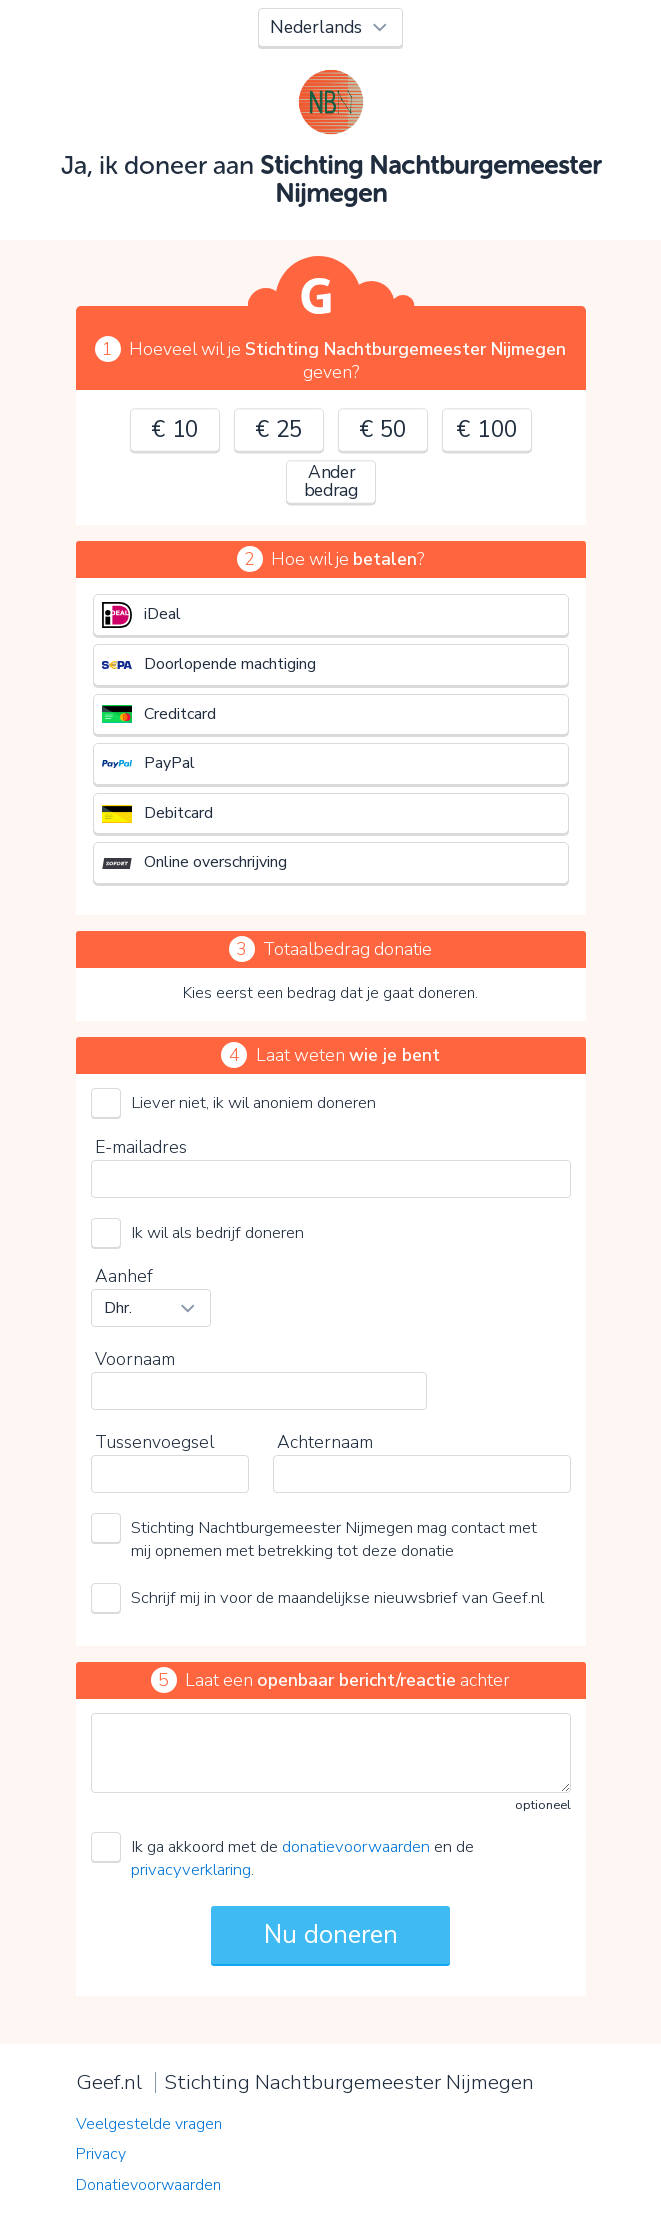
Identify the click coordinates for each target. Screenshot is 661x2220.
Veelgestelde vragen (149, 2124)
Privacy (101, 2154)
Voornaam (135, 1359)
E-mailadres (141, 1147)
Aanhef (124, 1276)
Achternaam (325, 1442)
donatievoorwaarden (356, 1846)
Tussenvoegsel (154, 1442)
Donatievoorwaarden (148, 2185)
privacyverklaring (191, 1869)
